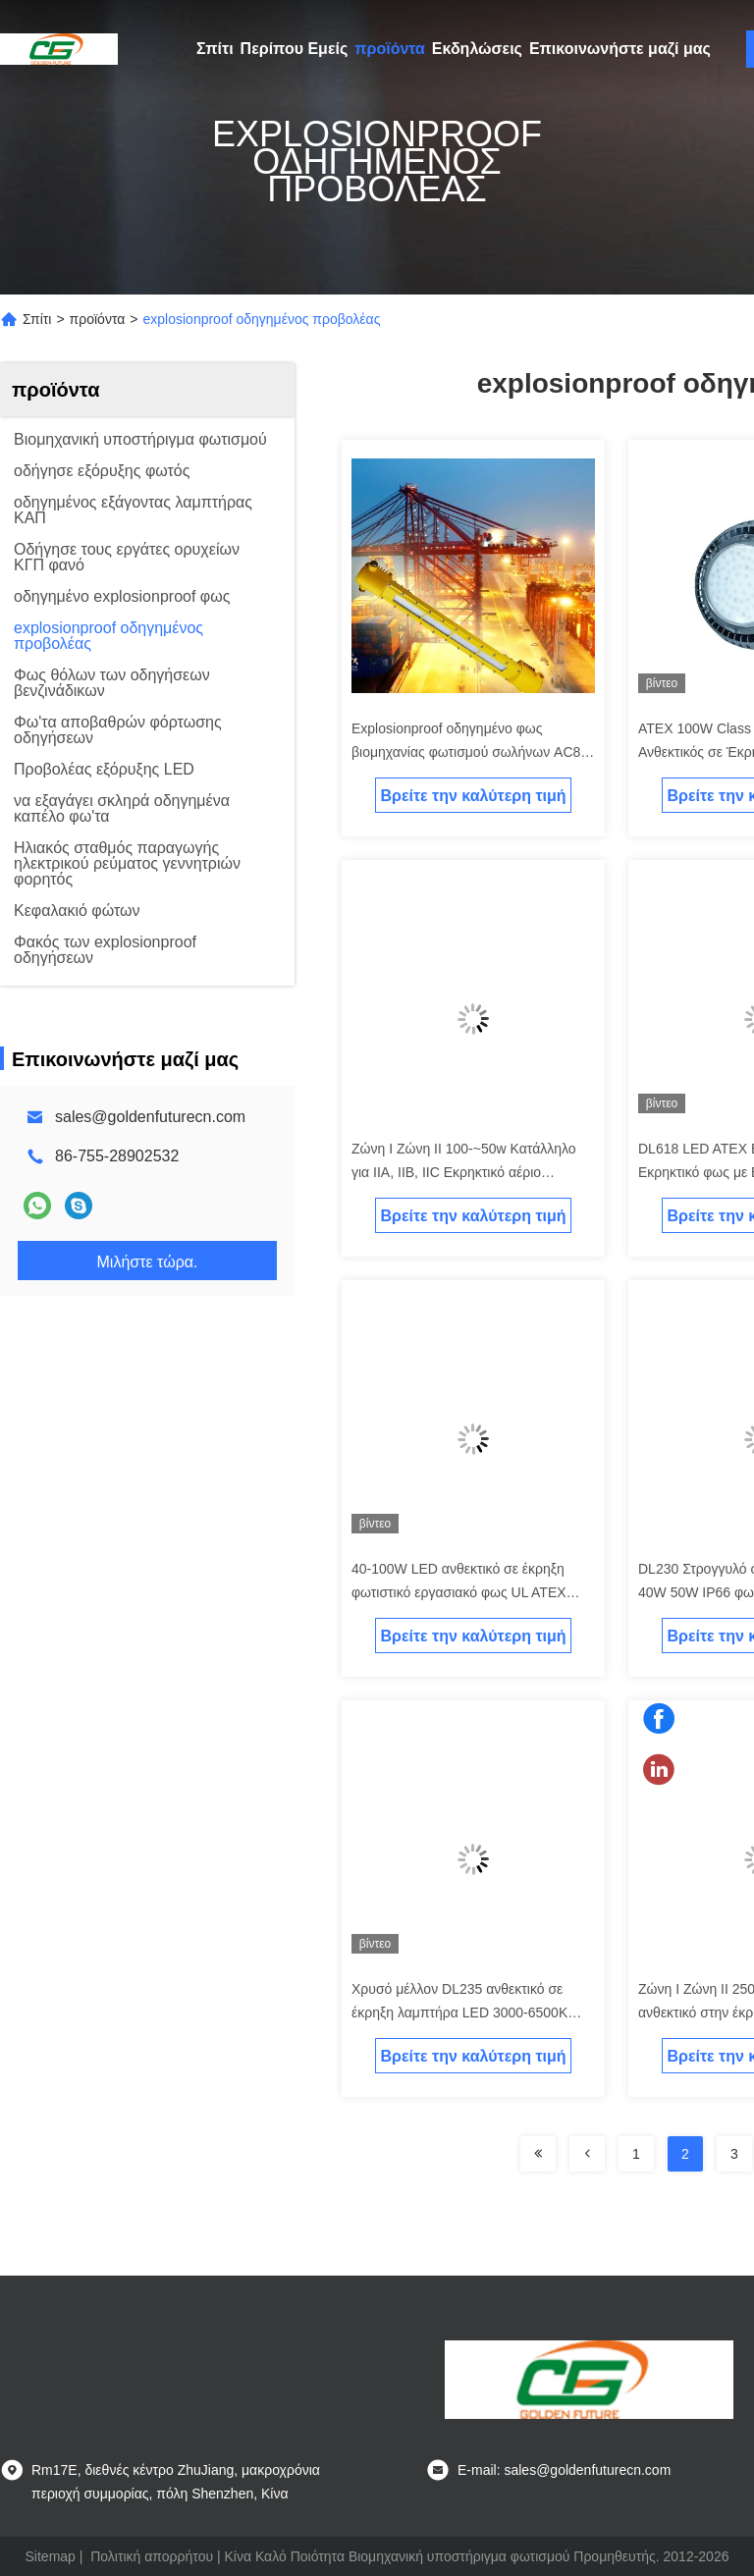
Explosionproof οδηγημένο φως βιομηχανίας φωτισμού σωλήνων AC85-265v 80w (472, 752)
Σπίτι (215, 48)
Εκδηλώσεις (477, 48)
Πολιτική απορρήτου (151, 2556)
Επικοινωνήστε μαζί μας (620, 48)
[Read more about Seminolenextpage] (538, 2154)
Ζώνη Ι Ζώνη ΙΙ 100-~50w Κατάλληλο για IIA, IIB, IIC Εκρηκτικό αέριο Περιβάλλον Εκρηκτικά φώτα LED (463, 1172)
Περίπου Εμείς (295, 48)
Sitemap (51, 2556)
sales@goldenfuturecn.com (150, 1116)
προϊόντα (389, 48)
